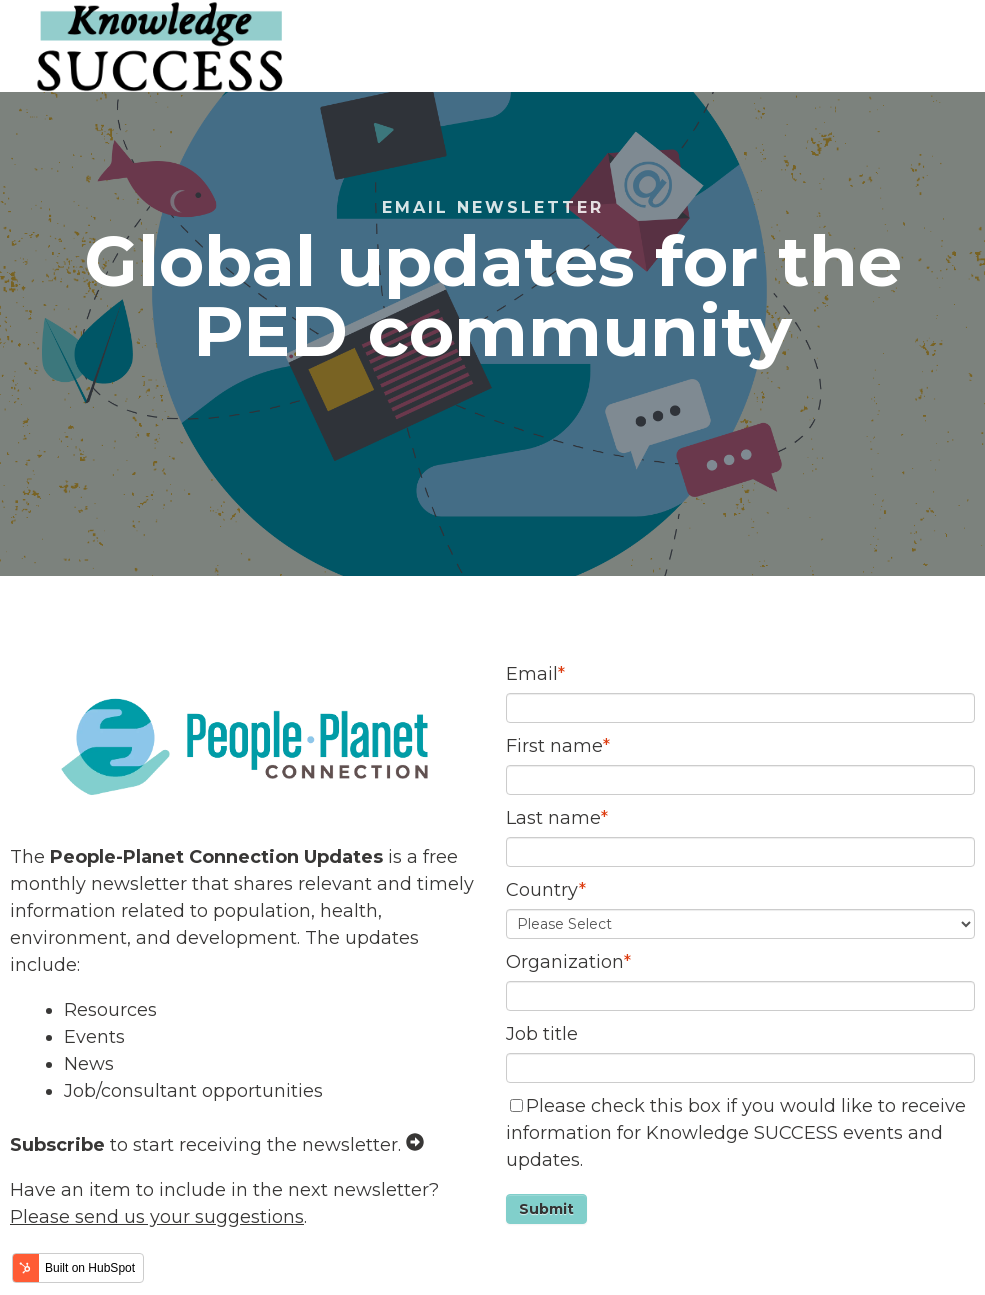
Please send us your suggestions (157, 1217)
